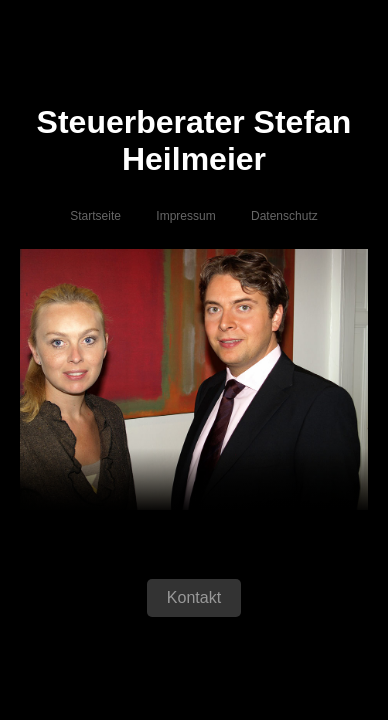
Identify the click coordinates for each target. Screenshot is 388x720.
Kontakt (194, 599)
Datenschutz (284, 218)
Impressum (185, 218)
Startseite (95, 218)
